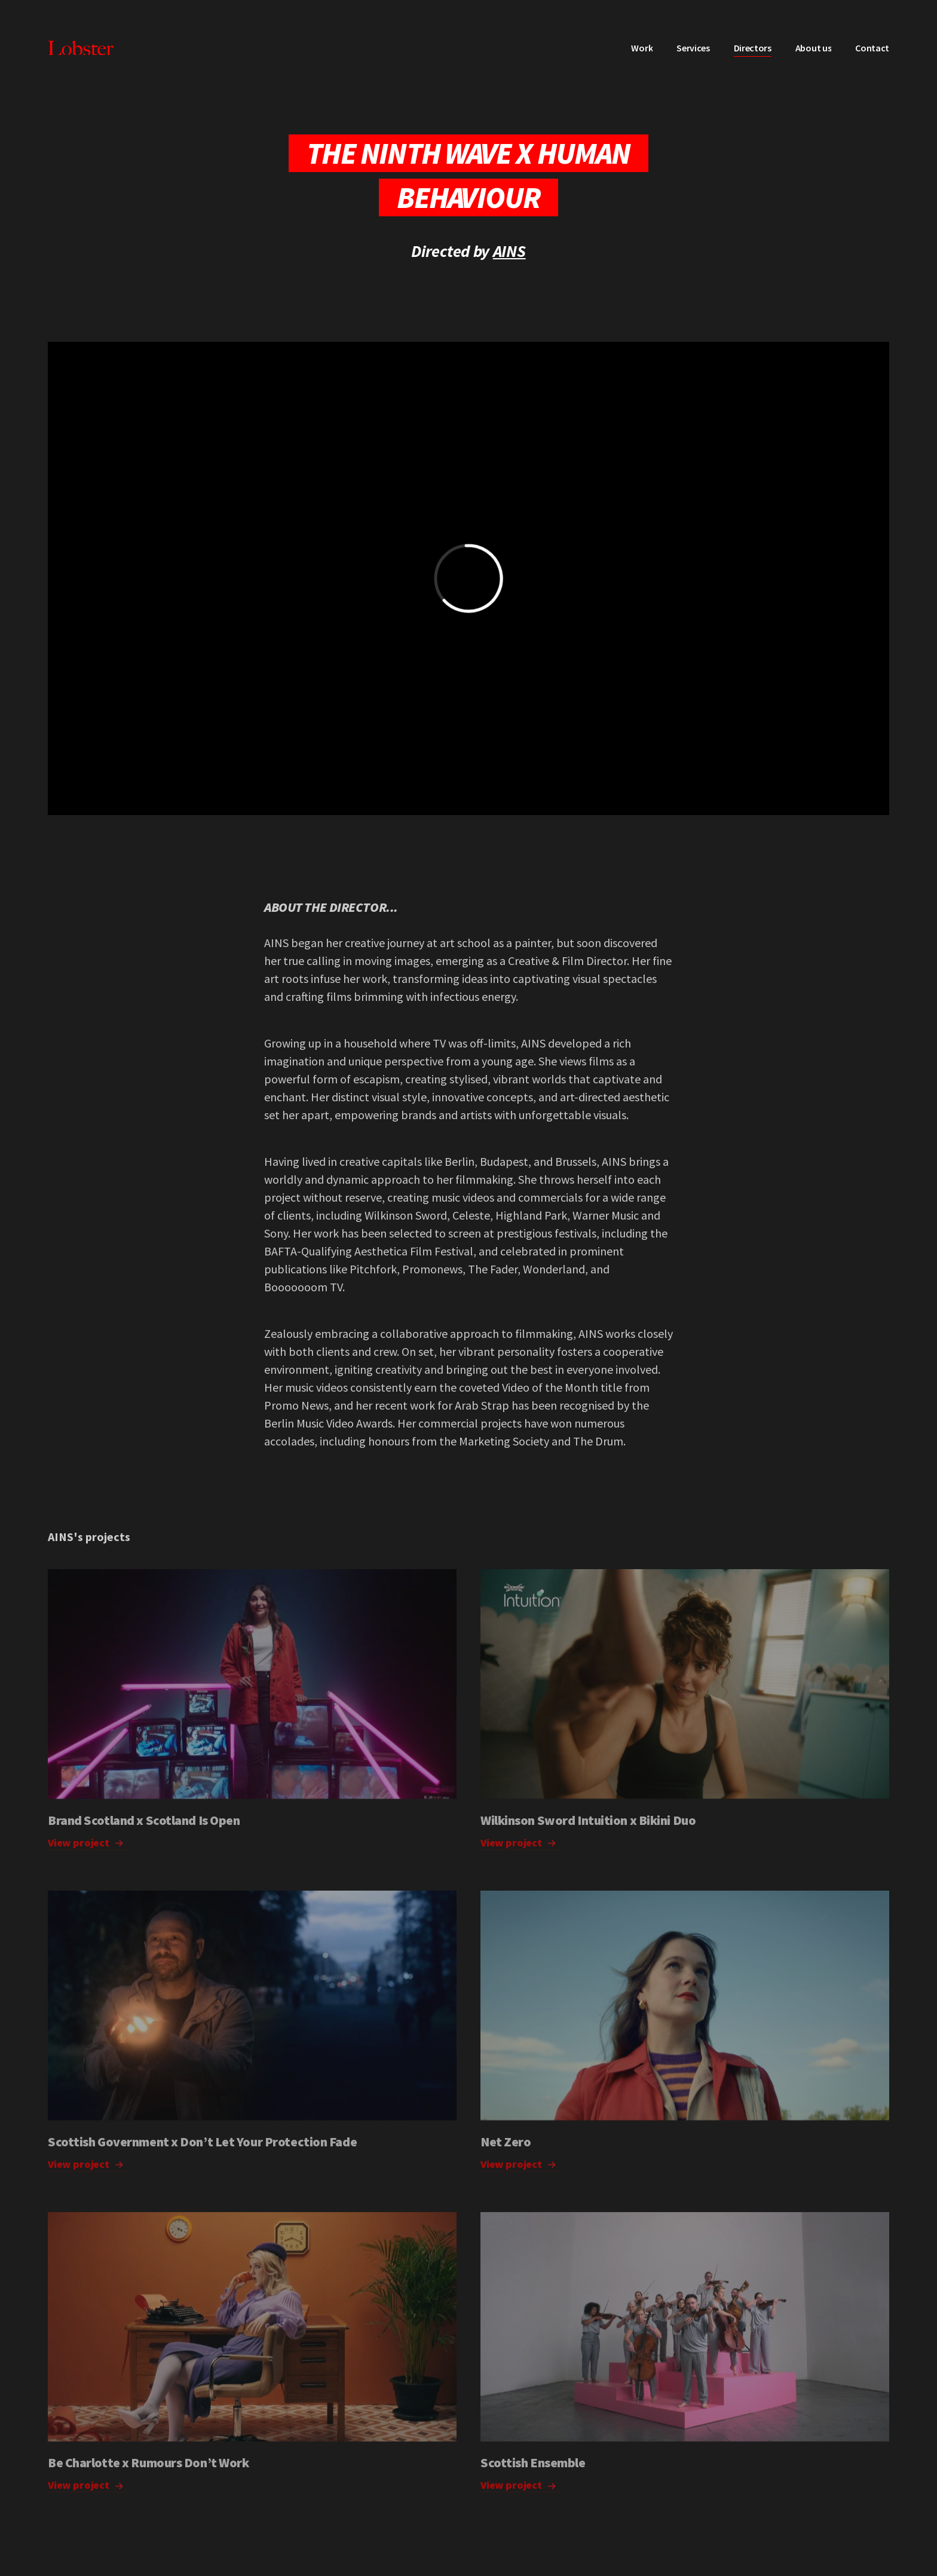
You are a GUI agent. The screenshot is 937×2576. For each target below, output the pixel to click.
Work (642, 48)
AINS (509, 251)
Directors (752, 48)
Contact (872, 48)
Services (692, 48)
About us (813, 48)
